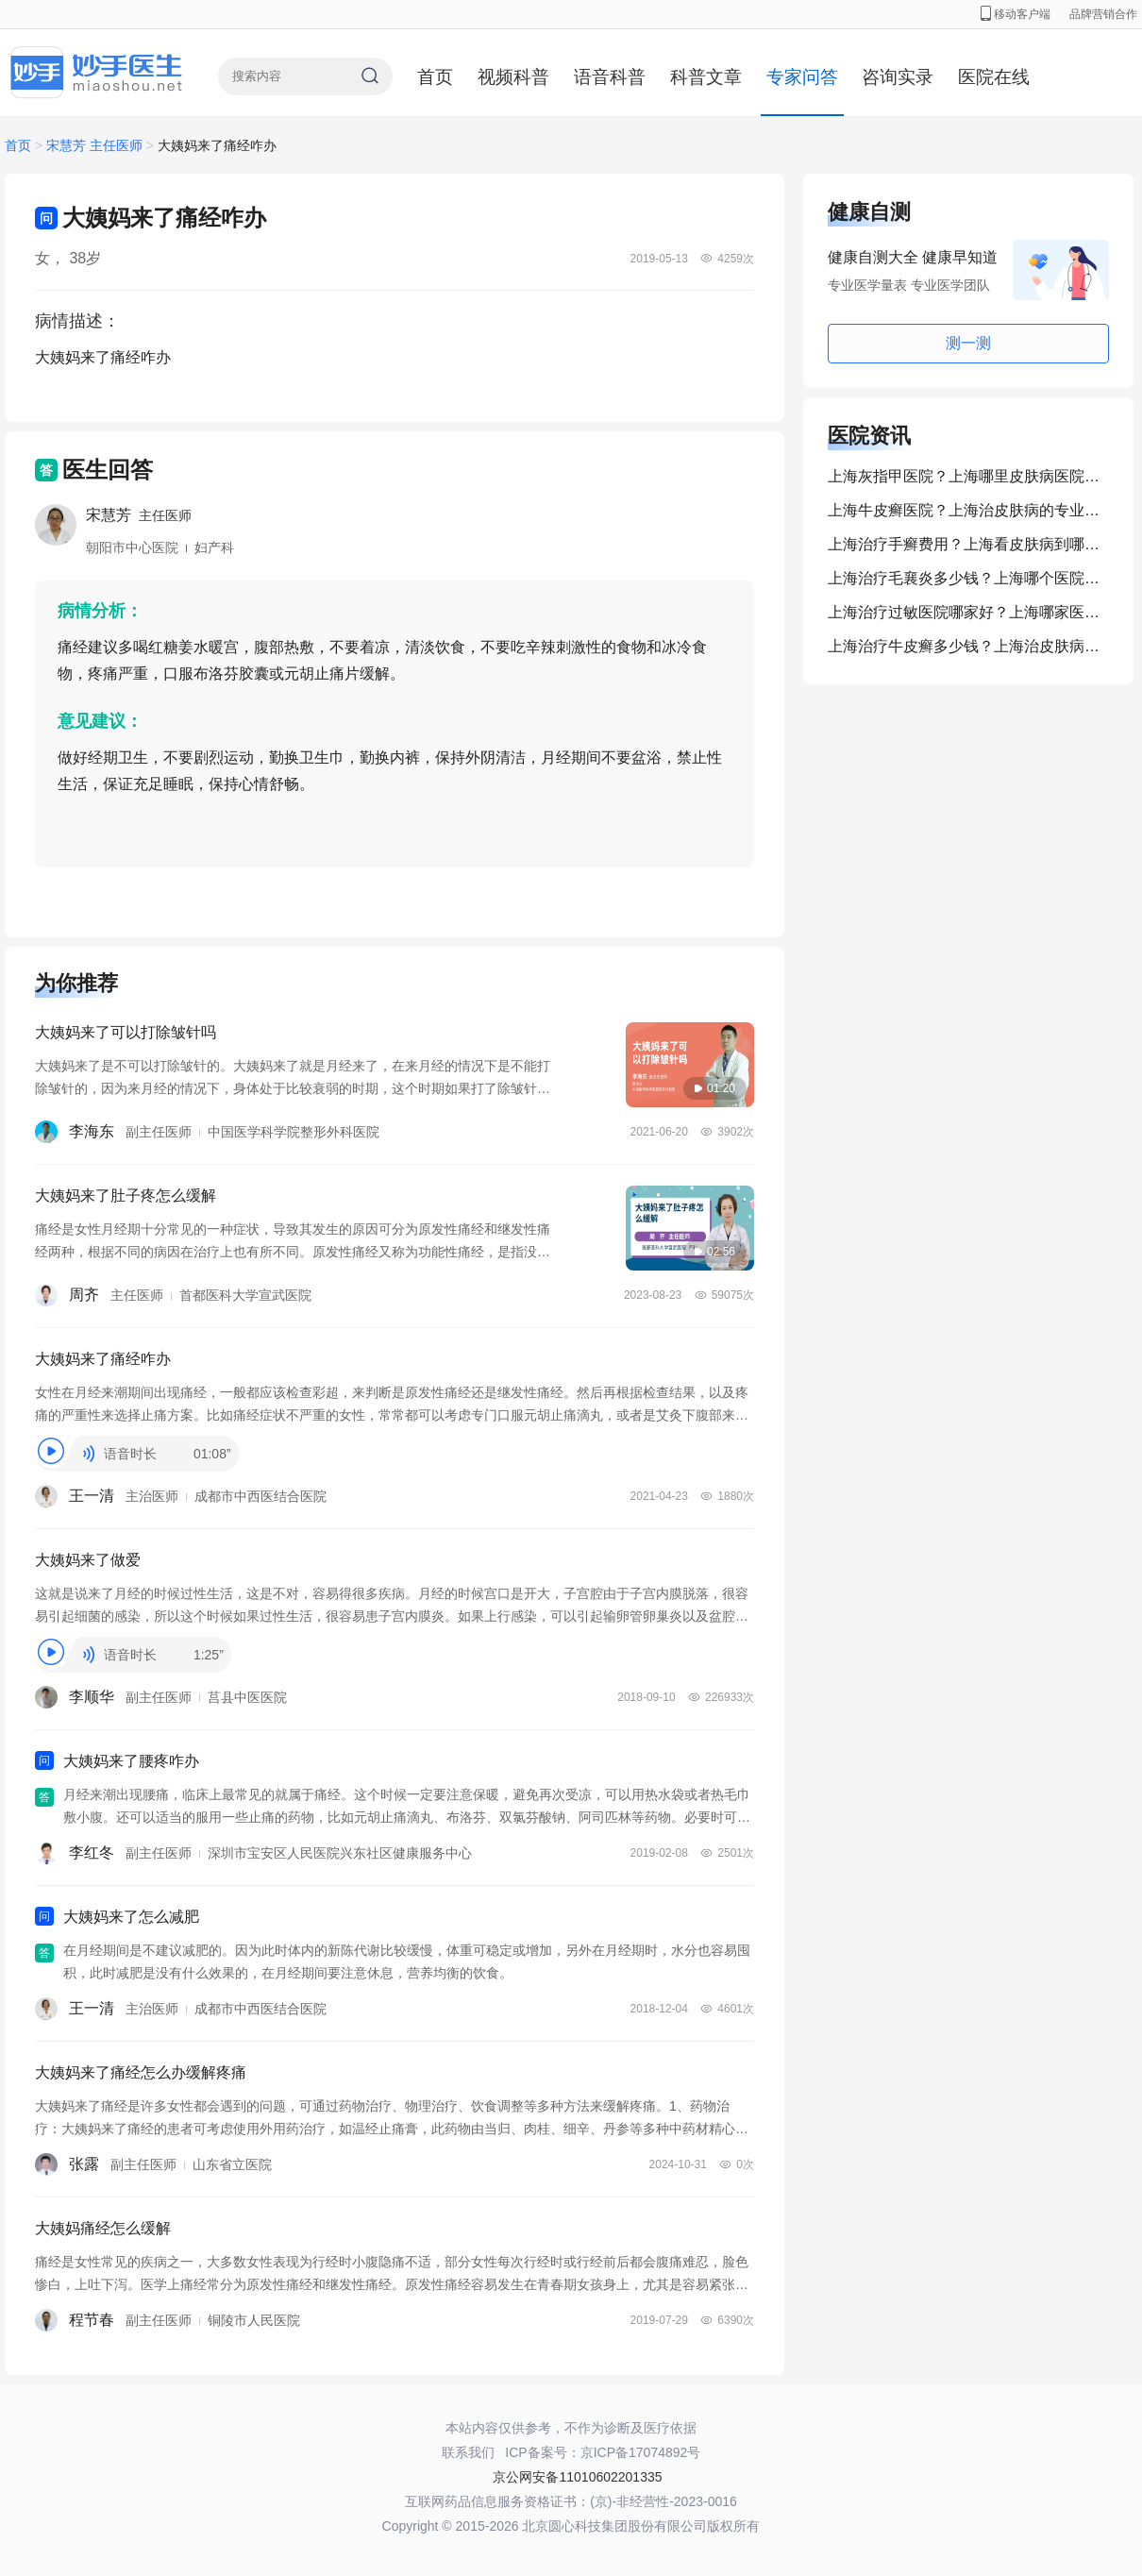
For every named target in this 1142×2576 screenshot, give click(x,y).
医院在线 (994, 77)
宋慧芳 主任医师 (96, 145)
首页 (435, 77)
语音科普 (610, 77)
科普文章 (706, 77)
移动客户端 (1015, 14)
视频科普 (513, 77)
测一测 (968, 343)
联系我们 (468, 2452)
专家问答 (802, 77)
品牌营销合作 (1103, 14)
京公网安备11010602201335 (577, 2476)
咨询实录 (897, 77)
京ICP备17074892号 (640, 2452)
